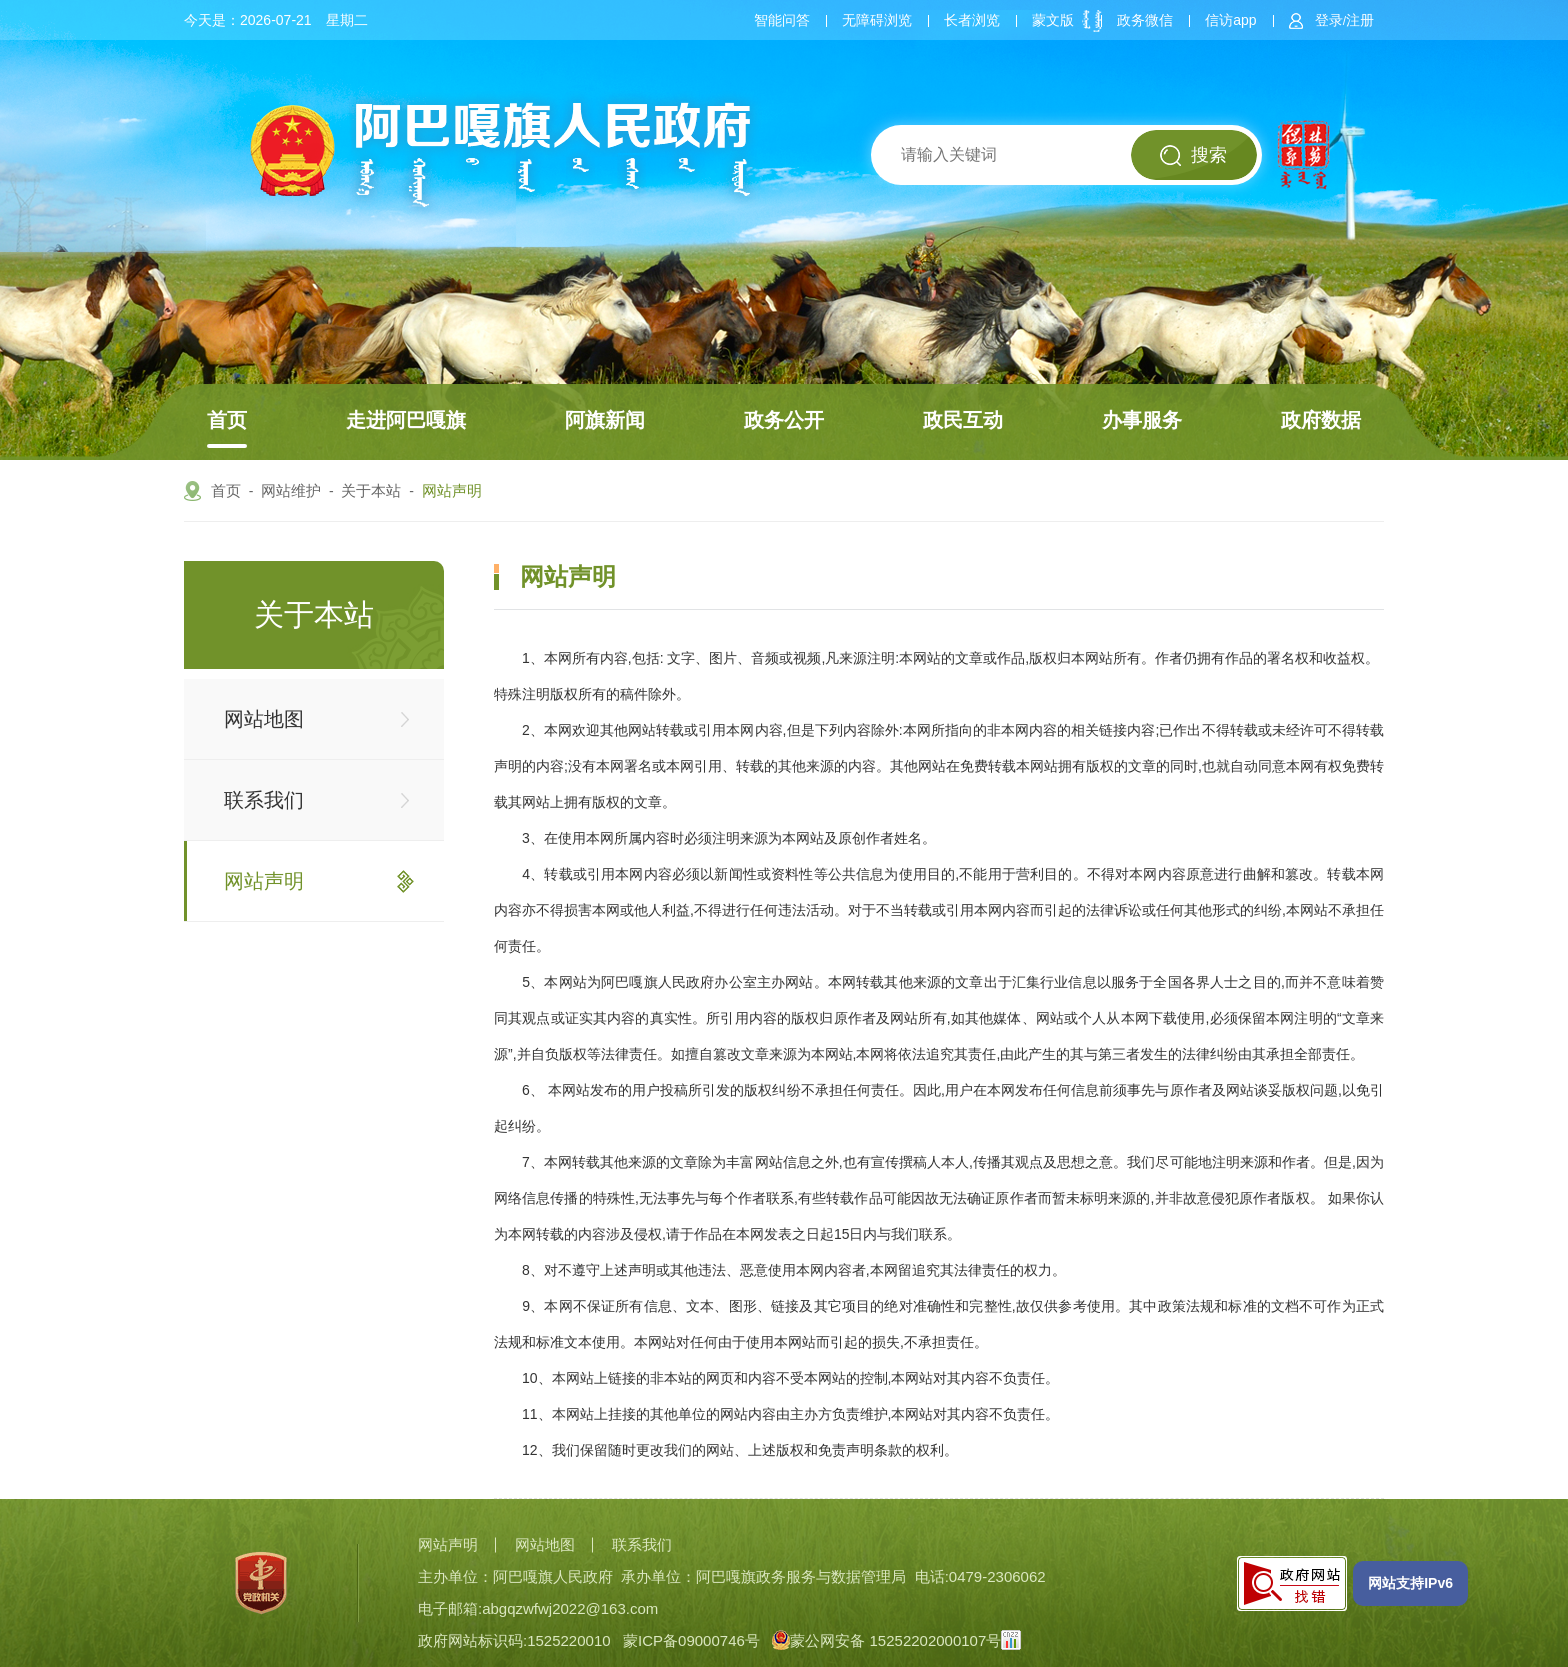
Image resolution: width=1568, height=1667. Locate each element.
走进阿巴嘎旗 (406, 420)
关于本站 (371, 490)
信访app (1230, 20)
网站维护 (291, 490)
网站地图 (264, 719)
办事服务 (1142, 420)
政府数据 (1321, 420)
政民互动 (963, 420)
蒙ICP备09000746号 (691, 1640)
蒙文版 (1053, 20)
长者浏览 (972, 20)
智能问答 (782, 20)
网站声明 (452, 490)
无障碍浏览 (877, 20)
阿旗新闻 (605, 420)
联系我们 (264, 800)
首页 (227, 420)
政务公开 (784, 420)
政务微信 (1145, 20)
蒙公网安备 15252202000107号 (886, 1640)
